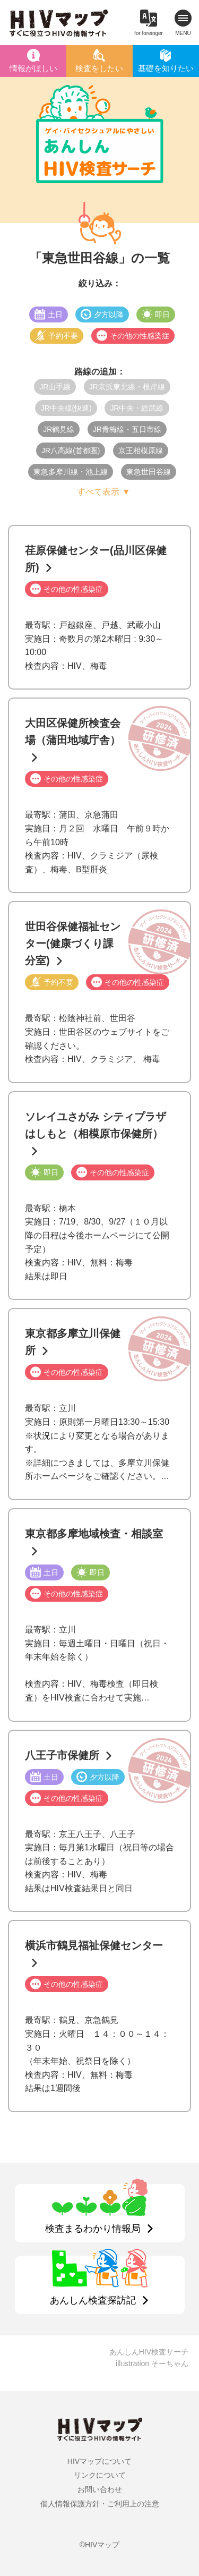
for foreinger (148, 33)
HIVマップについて (99, 2461)
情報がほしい (33, 68)
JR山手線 (55, 386)
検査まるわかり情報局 (93, 2228)
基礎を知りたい (166, 68)
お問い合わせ (99, 2489)
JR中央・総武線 (136, 408)
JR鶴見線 (58, 429)
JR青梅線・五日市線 (127, 429)
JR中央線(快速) (65, 408)
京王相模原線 (140, 450)
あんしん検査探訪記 (93, 2300)
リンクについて (100, 2475)
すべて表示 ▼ (103, 491)
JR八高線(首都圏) (70, 450)
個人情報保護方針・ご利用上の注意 (99, 2504)
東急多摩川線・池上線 (70, 471)
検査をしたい (99, 68)
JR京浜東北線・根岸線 (127, 386)
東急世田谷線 (148, 471)
